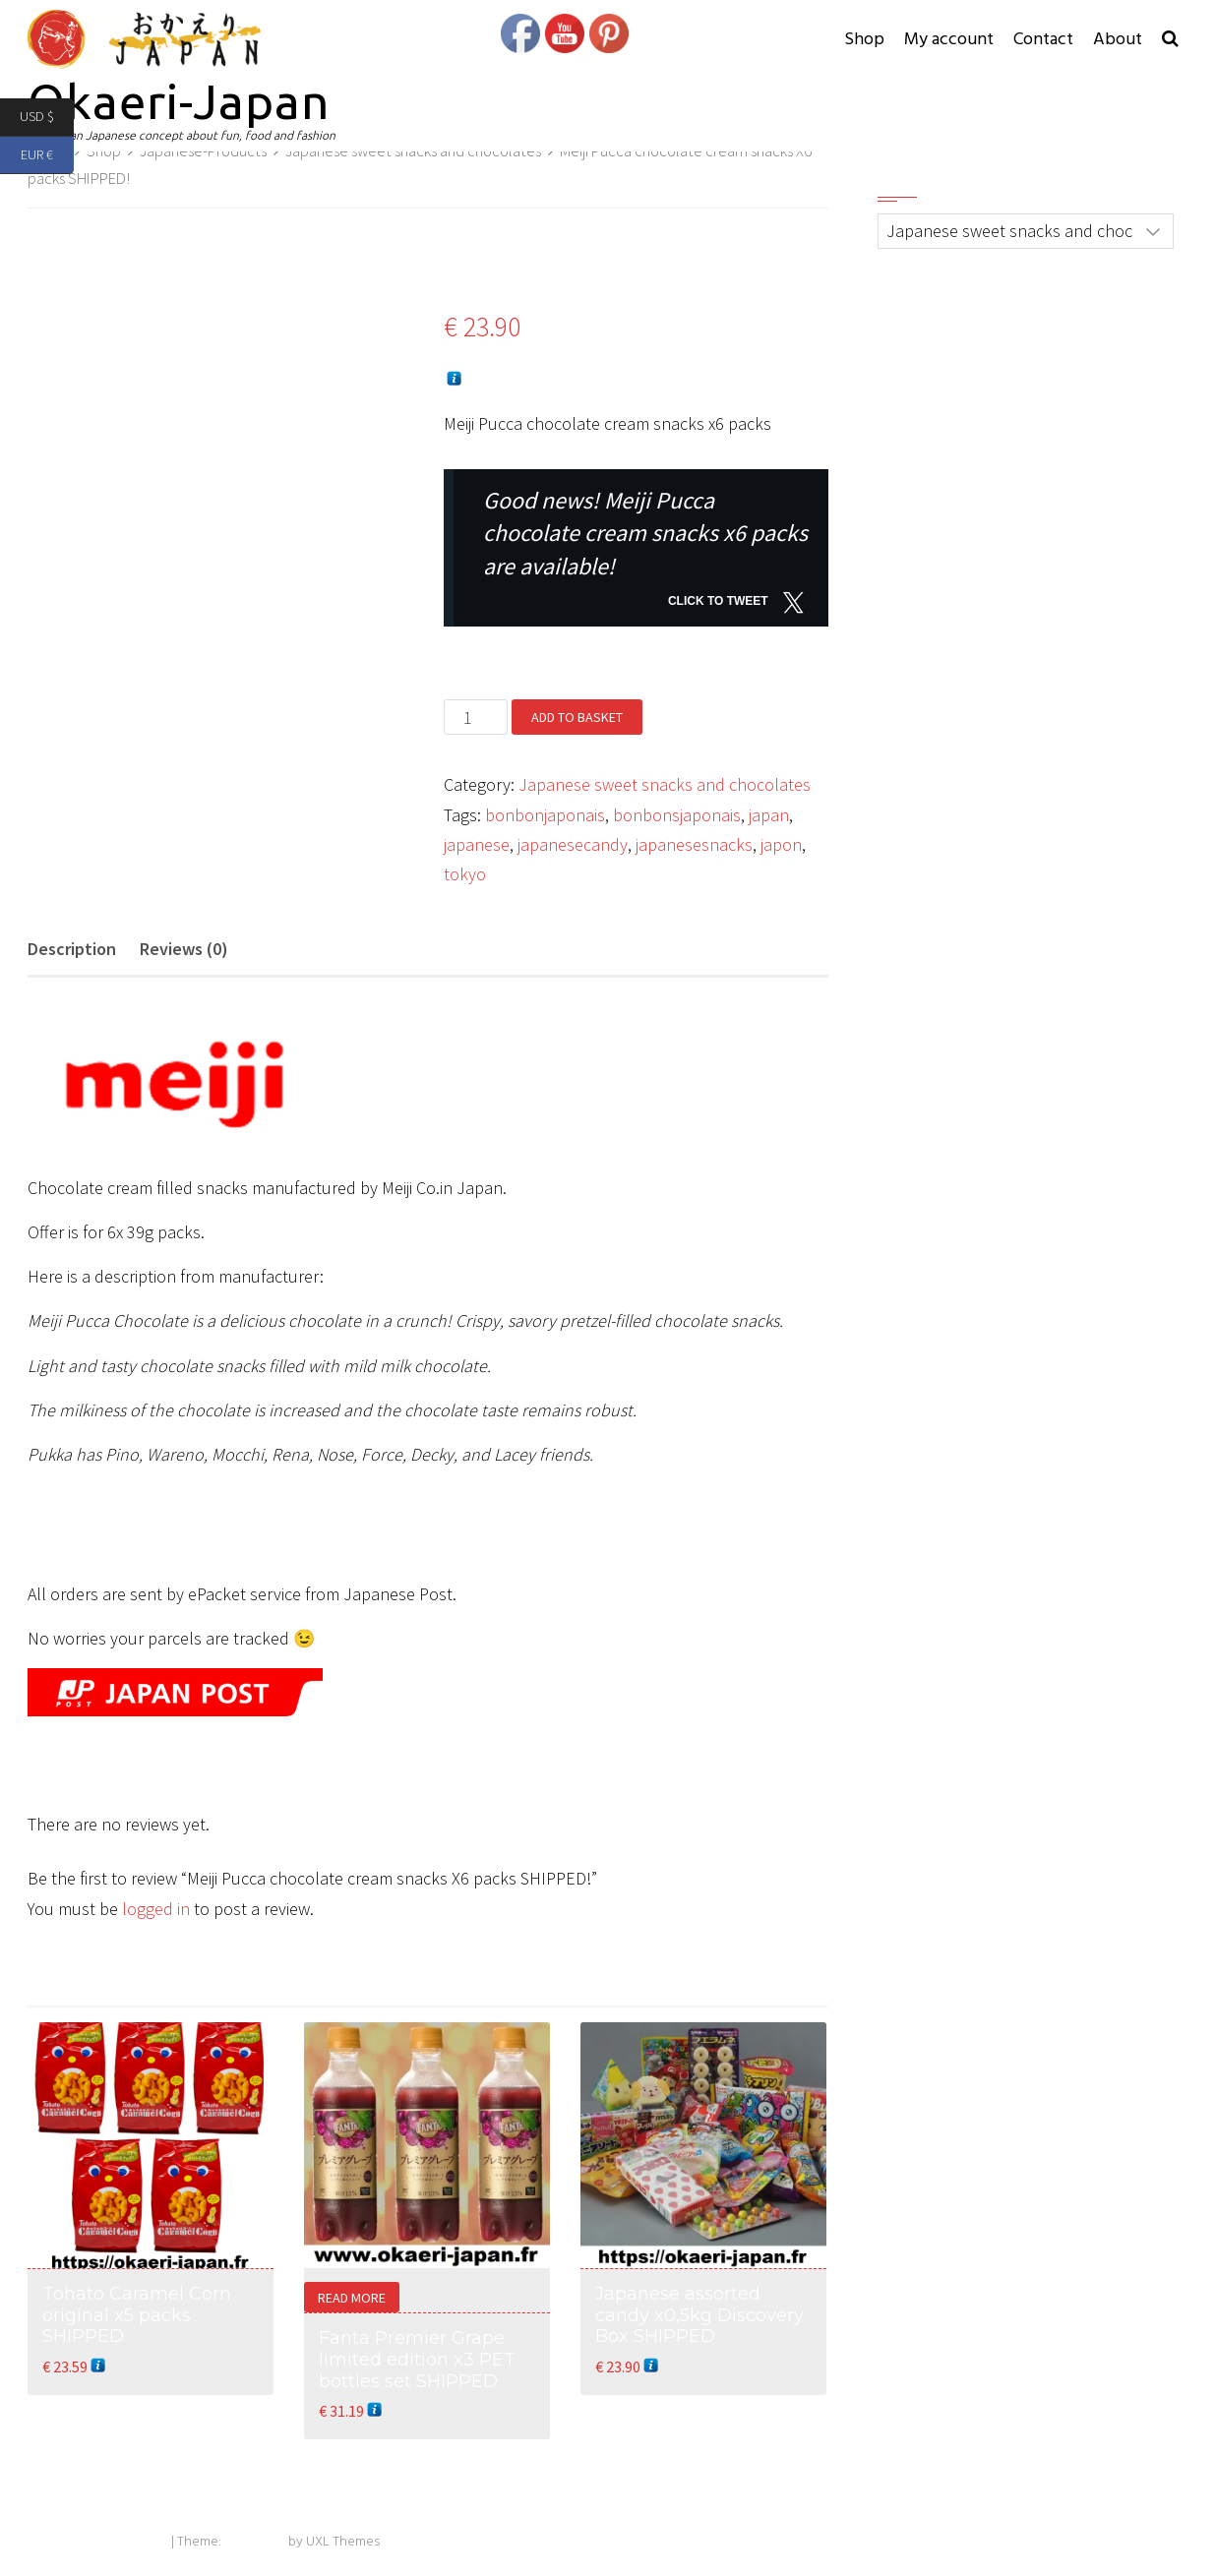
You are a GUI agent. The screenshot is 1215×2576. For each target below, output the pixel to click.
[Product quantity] (476, 717)
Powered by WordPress (98, 2542)
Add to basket (577, 717)
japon (781, 844)
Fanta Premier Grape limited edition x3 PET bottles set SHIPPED (417, 2359)
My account (949, 40)
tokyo (465, 874)
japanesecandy (572, 844)
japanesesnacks (694, 844)
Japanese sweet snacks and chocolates (664, 784)
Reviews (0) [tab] (184, 948)
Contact (1043, 40)
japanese (477, 844)
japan (769, 815)
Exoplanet (254, 2542)
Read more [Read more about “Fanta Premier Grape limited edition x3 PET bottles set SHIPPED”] (352, 2297)
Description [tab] (72, 948)
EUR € (47, 156)
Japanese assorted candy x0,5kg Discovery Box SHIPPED (699, 2315)
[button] (1170, 40)
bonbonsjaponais (677, 815)
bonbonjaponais (545, 815)
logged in (156, 1908)
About (1117, 40)
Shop (864, 40)
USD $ (47, 117)
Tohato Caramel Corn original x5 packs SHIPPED (136, 2315)
